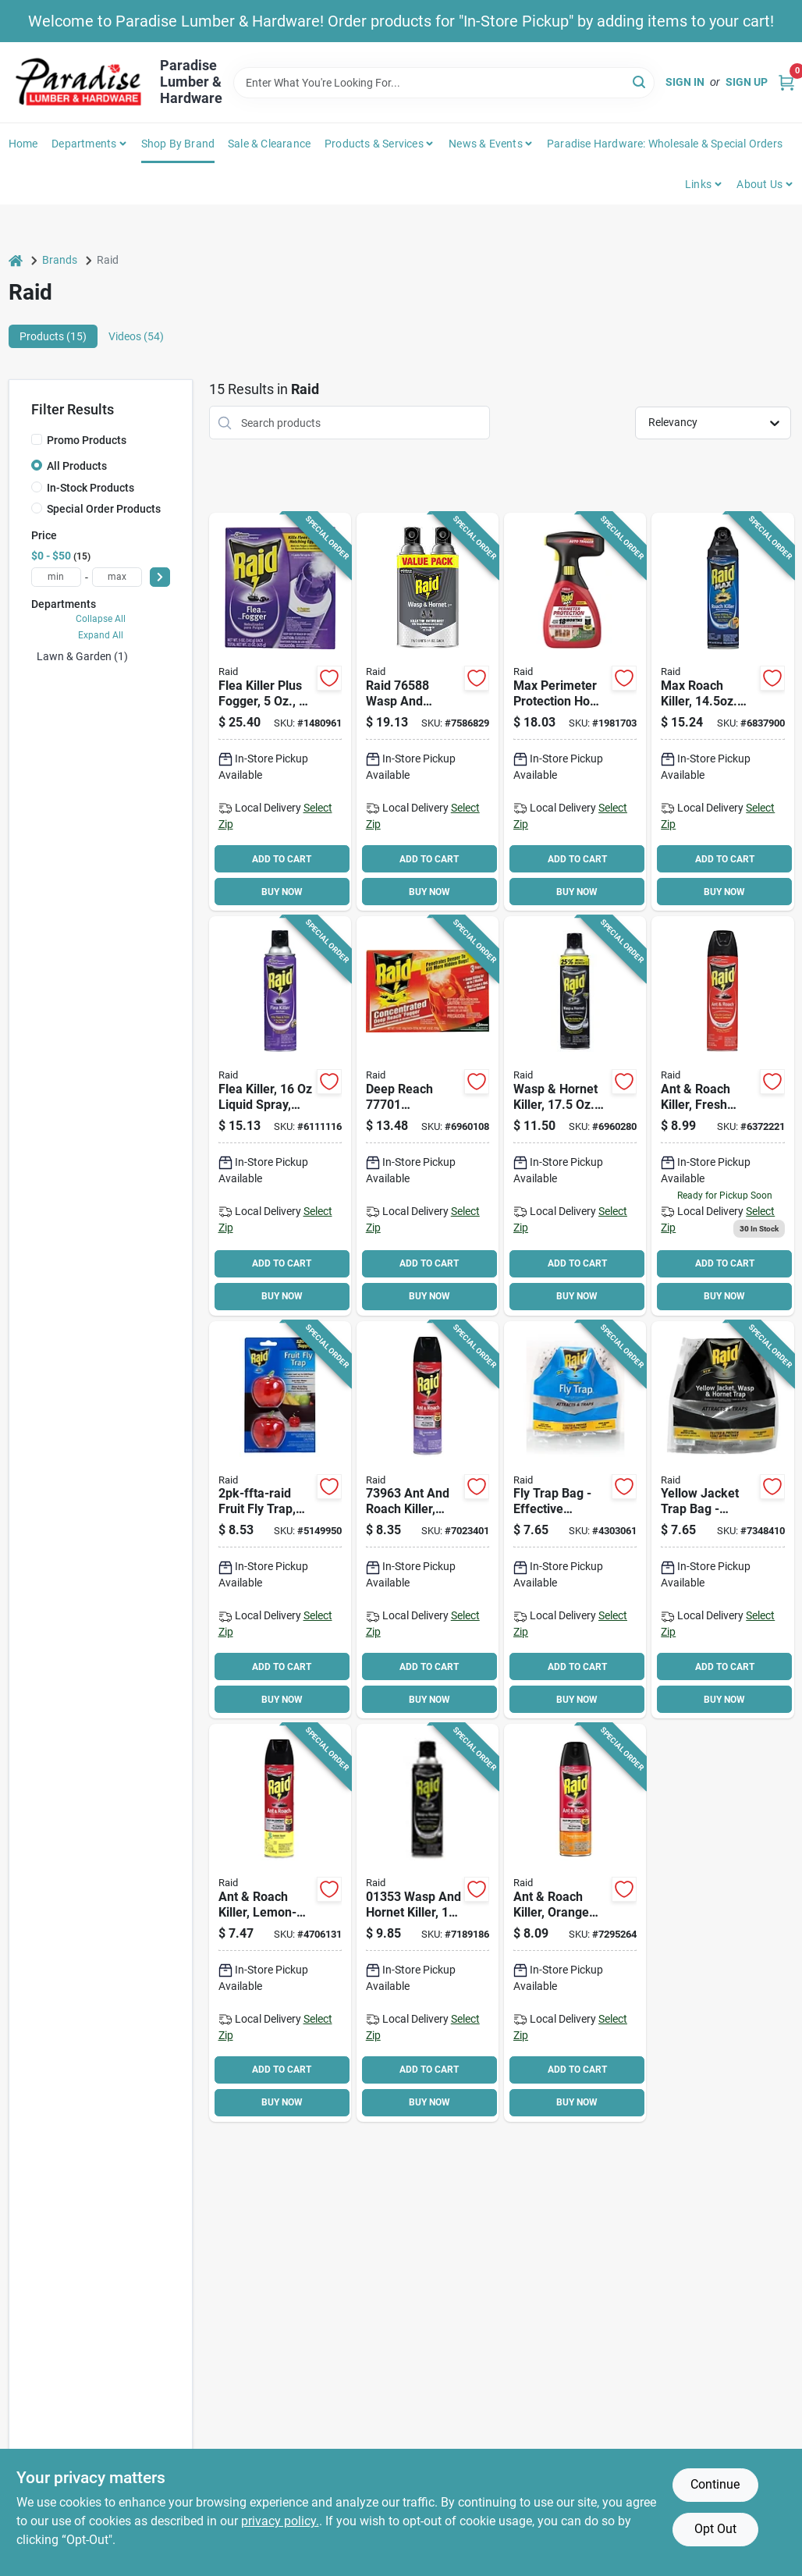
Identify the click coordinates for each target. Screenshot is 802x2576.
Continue (715, 2484)
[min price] (56, 577)
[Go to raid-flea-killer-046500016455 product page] (280, 1116)
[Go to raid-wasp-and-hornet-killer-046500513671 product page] (575, 1116)
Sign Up (747, 82)
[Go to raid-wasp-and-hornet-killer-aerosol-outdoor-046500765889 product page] (428, 712)
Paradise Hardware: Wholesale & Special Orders (664, 143)
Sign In (684, 82)
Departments (83, 143)
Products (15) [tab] (53, 336)
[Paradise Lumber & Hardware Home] (79, 82)
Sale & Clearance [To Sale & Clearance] (269, 143)
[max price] (117, 577)
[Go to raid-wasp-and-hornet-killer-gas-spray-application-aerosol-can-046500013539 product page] (428, 1923)
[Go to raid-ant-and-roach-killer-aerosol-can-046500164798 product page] (280, 1923)
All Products (77, 466)
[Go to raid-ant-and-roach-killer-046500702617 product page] (722, 712)
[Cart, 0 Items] (786, 82)
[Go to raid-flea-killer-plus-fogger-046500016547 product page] (280, 712)
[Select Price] (160, 577)
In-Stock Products (90, 488)
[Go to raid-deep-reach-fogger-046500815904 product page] (428, 1116)
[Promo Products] (36, 439)
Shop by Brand (178, 143)
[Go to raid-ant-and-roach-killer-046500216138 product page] (722, 1116)
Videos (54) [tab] (136, 336)
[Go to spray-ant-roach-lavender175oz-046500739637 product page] (428, 1520)
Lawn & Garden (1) (82, 656)
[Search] (640, 81)
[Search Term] (444, 82)
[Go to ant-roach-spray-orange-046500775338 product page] (575, 1923)
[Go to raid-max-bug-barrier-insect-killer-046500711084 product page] (575, 712)
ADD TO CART (281, 859)
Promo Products (86, 440)
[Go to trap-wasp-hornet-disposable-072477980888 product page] (722, 1520)
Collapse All (101, 618)
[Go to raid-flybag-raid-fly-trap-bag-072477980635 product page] (575, 1520)
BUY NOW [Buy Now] (282, 891)
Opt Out (715, 2528)
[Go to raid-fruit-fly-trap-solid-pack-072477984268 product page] (280, 1520)
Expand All (100, 635)
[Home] (16, 260)
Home (23, 143)
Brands (59, 260)
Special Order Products (104, 509)
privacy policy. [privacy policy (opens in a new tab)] (280, 2521)
